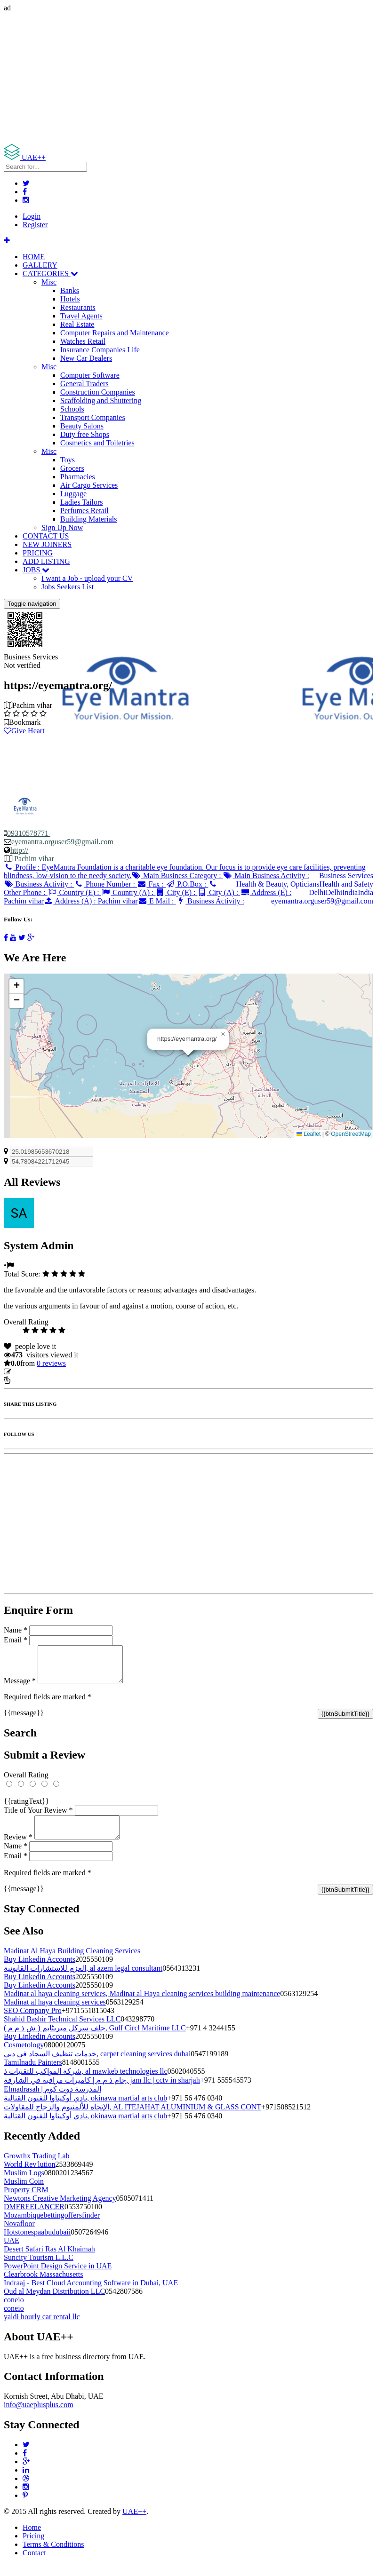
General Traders (84, 384)
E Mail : (157, 901)
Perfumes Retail (84, 511)
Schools (72, 409)
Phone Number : (105, 884)
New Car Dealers (86, 358)
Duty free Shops (84, 434)
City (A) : (218, 892)
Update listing (34, 1372)
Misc (48, 282)
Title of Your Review (38, 1817)
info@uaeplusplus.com (38, 2416)
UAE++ (134, 2523)
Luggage (73, 494)
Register (35, 225)
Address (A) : (91, 901)
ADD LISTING (46, 561)
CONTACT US (46, 536)
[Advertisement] (188, 78)
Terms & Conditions (53, 2556)
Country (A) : (128, 892)
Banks (69, 290)
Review (18, 1848)
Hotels (70, 299)
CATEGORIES (50, 273)
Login (31, 216)
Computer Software (90, 375)
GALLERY (40, 265)
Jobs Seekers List (67, 587)
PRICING (38, 553)
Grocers (72, 468)
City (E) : (176, 892)
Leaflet (309, 1134)
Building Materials (88, 519)
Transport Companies (92, 417)
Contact (34, 2564)
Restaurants (78, 307)
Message (20, 1688)
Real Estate (77, 324)
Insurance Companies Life (100, 350)
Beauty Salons (82, 426)
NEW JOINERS (47, 544)
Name (15, 1630)
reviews (51, 1363)
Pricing (33, 2547)
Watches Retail (82, 341)
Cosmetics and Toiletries (97, 443)
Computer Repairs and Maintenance (114, 333)
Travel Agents (81, 316)
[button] (223, 1034)
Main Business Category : (177, 876)
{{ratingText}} (26, 1808)
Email (15, 1640)
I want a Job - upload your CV (87, 578)
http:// (19, 850)
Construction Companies (97, 392)
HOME (34, 257)
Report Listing (32, 1380)
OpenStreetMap (351, 1134)
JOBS (36, 570)
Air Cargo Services (89, 485)
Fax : (151, 884)
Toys (67, 460)
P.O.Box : (187, 884)
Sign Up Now (62, 527)
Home (32, 2539)
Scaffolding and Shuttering (100, 400)
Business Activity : (39, 884)
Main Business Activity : (266, 876)
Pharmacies (77, 477)
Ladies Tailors (81, 502)
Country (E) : (74, 892)
